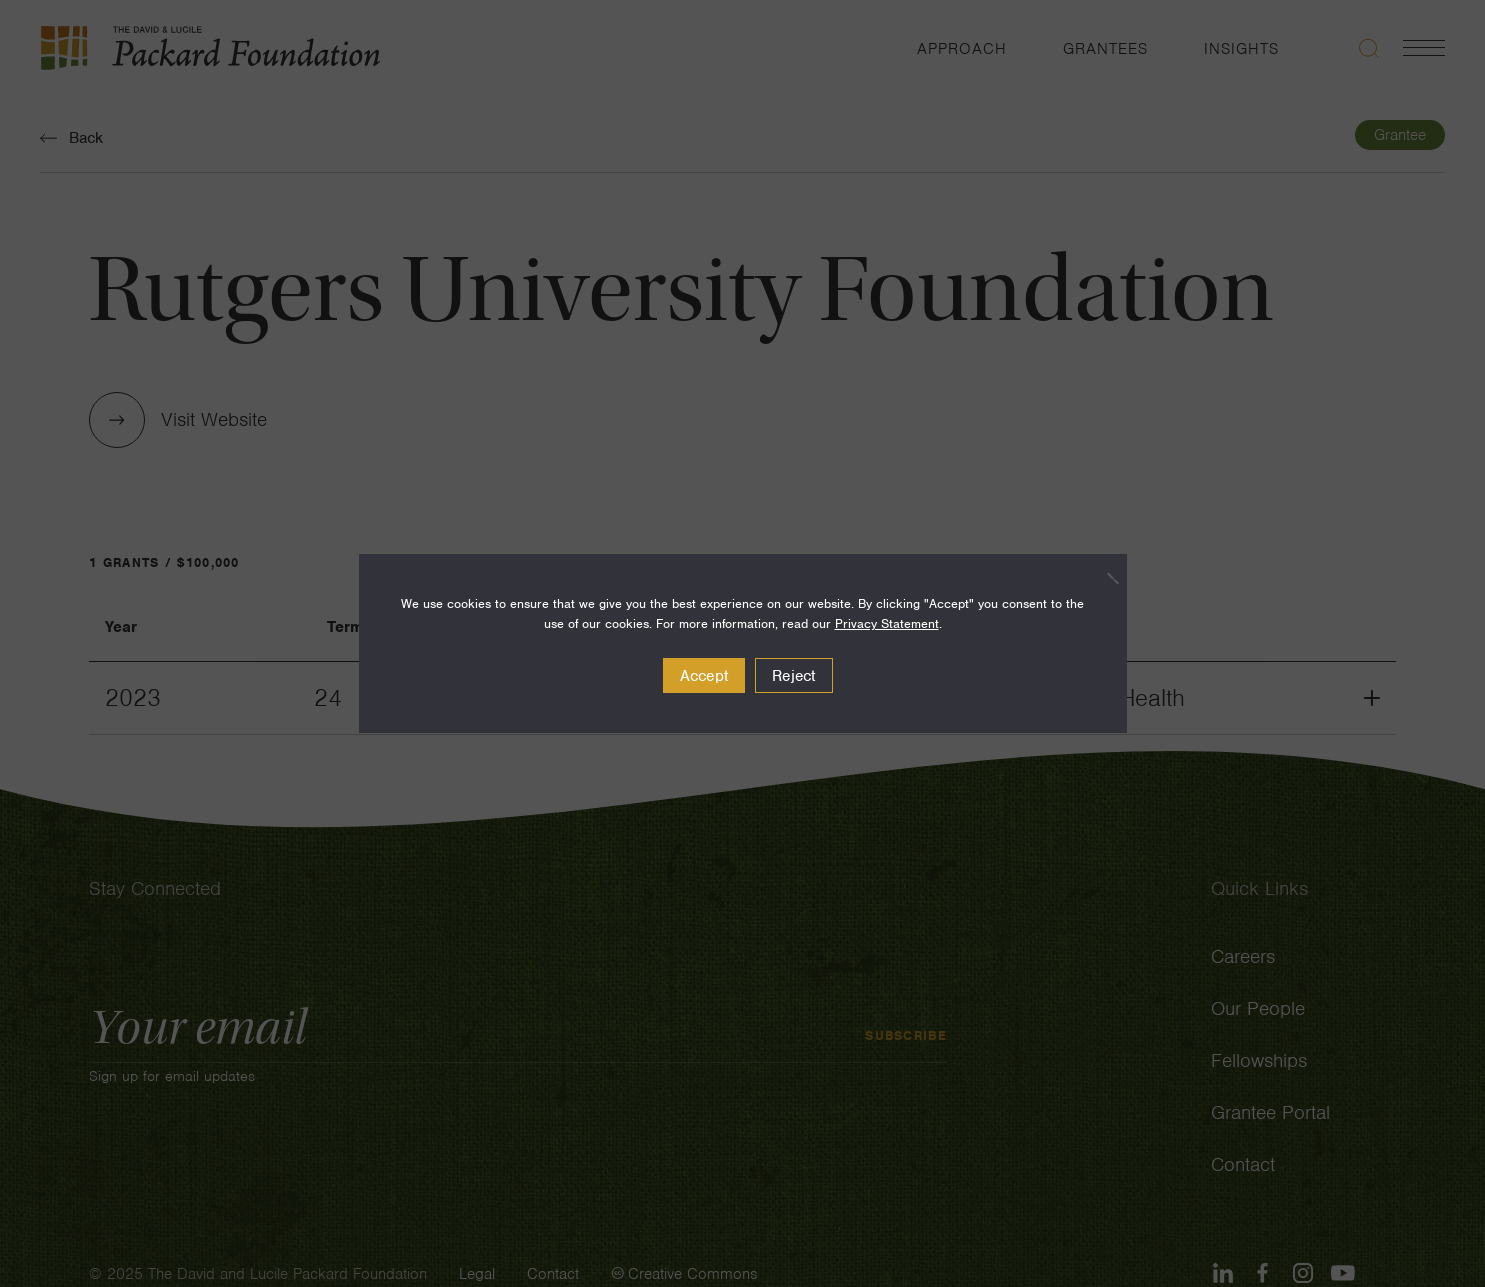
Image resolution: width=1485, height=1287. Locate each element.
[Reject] (1102, 578)
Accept (704, 676)
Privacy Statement (887, 623)
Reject (794, 676)
